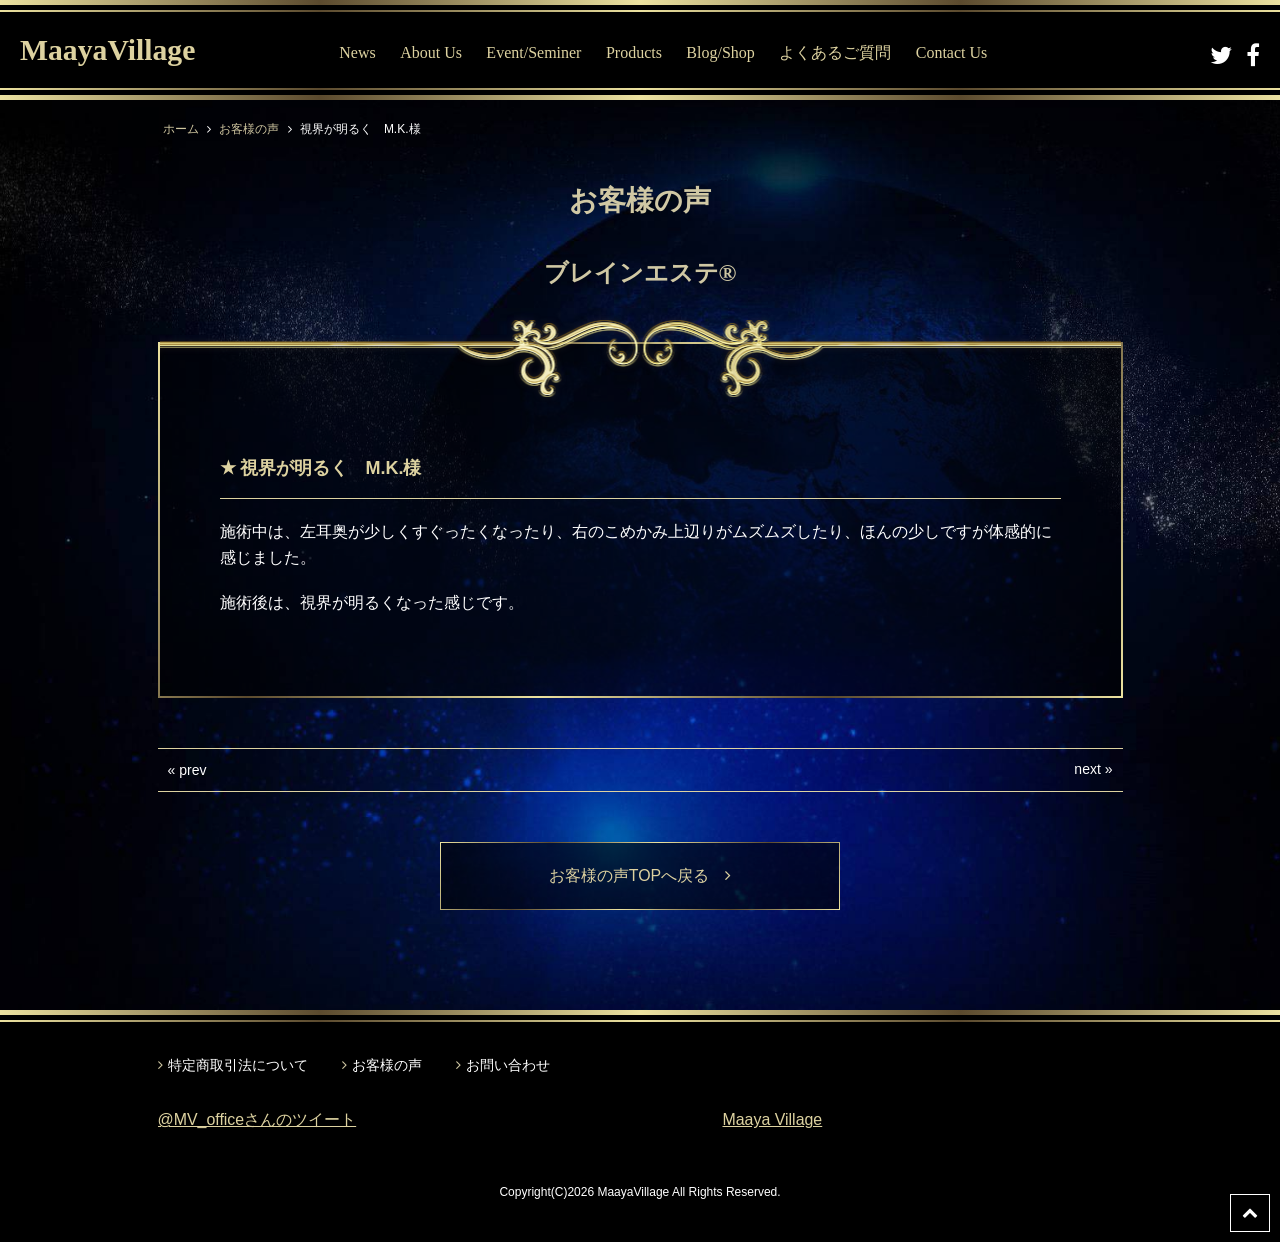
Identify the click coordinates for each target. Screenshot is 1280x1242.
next (1087, 769)
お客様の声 (249, 129)
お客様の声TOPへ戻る (640, 875)
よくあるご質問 (836, 52)
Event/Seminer (534, 52)
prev (192, 770)
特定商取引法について (238, 1065)
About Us (432, 52)
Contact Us (953, 52)
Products (635, 52)
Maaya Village (773, 1120)
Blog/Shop (721, 52)
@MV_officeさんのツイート (257, 1120)
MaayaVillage (108, 50)
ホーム (181, 129)
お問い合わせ (508, 1065)
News (358, 52)
